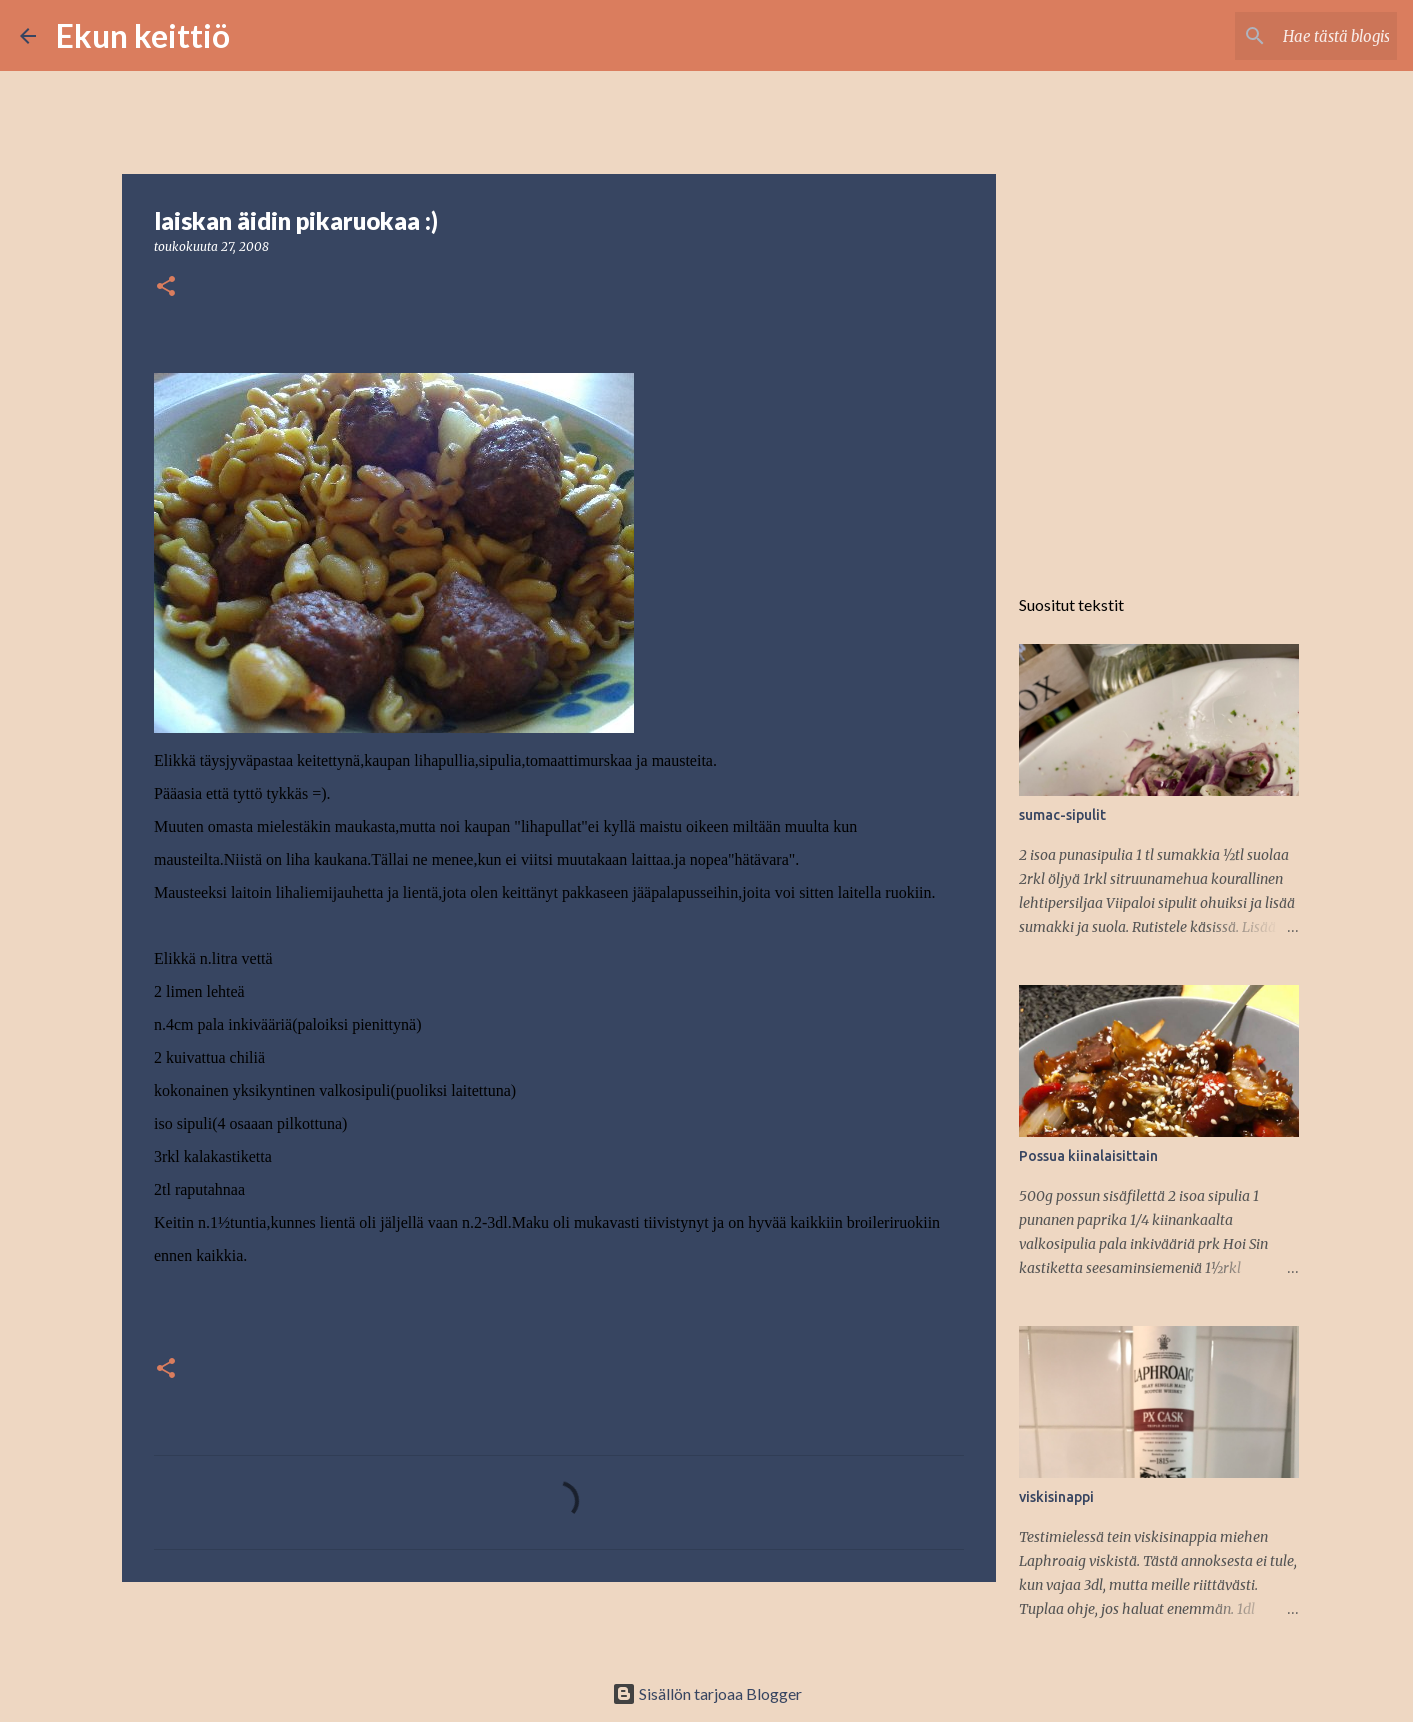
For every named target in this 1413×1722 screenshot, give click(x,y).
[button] (166, 287)
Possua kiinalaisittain (1088, 1156)
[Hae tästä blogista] (1292, 36)
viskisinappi (1056, 1497)
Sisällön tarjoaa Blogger (707, 1693)
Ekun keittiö (143, 35)
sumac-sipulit (1062, 815)
